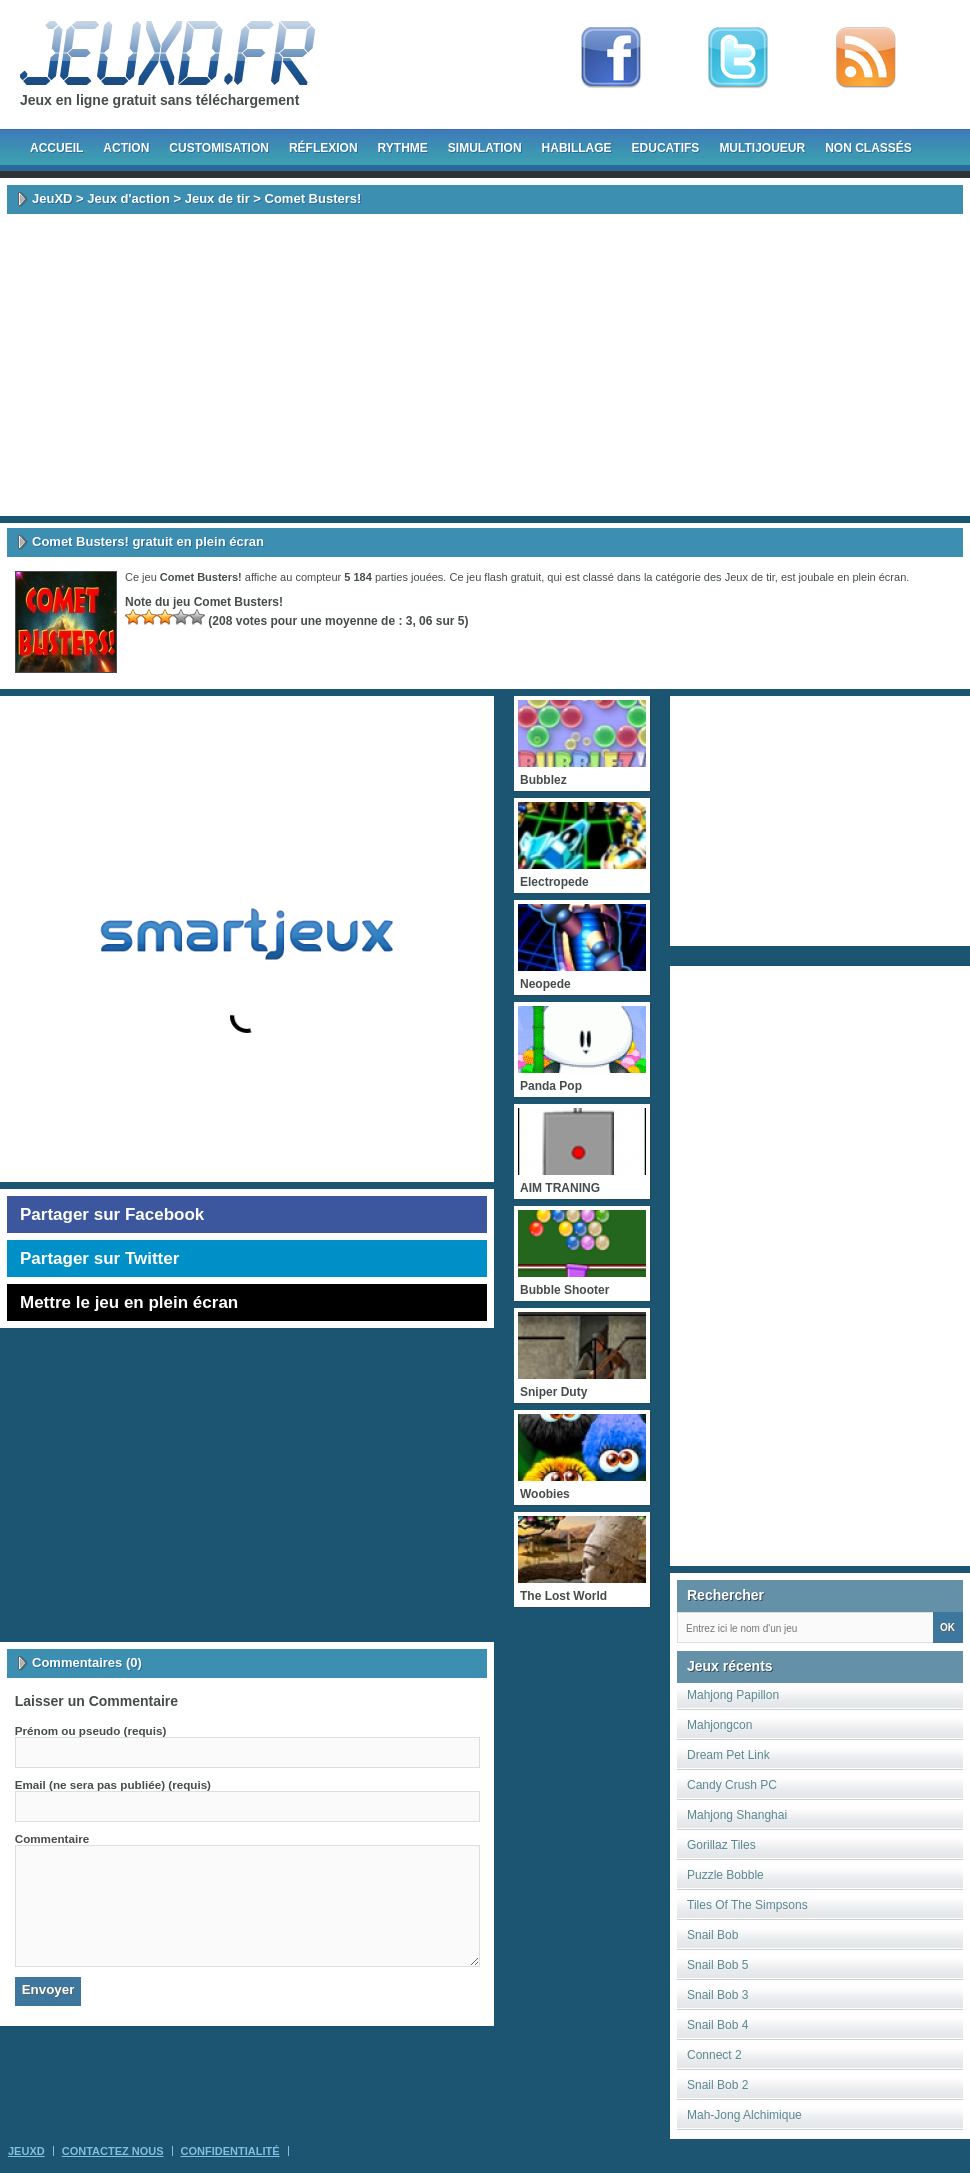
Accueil (56, 148)
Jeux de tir (217, 198)
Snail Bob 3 (717, 1995)
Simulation (485, 148)
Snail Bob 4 (717, 2025)
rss (866, 58)
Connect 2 (714, 2055)
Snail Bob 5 (717, 1965)
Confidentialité (230, 2151)
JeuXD (52, 198)
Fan (611, 58)
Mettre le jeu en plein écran (129, 1302)
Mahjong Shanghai (737, 1815)
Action (126, 148)
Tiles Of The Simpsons (747, 1905)
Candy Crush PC (732, 1785)
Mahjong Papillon (733, 1695)
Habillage (577, 148)
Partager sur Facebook (112, 1214)
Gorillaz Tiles (721, 1845)
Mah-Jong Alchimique (744, 2115)
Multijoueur (762, 148)
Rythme (403, 148)
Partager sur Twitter (99, 1258)
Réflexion (323, 148)
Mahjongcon (719, 1725)
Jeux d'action (128, 198)
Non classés (868, 148)
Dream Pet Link (728, 1755)
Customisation (219, 148)
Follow (738, 58)
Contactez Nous (113, 2151)
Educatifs (666, 148)
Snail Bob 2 (717, 2085)
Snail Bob (712, 1935)
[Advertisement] (485, 365)
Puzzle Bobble (725, 1875)
